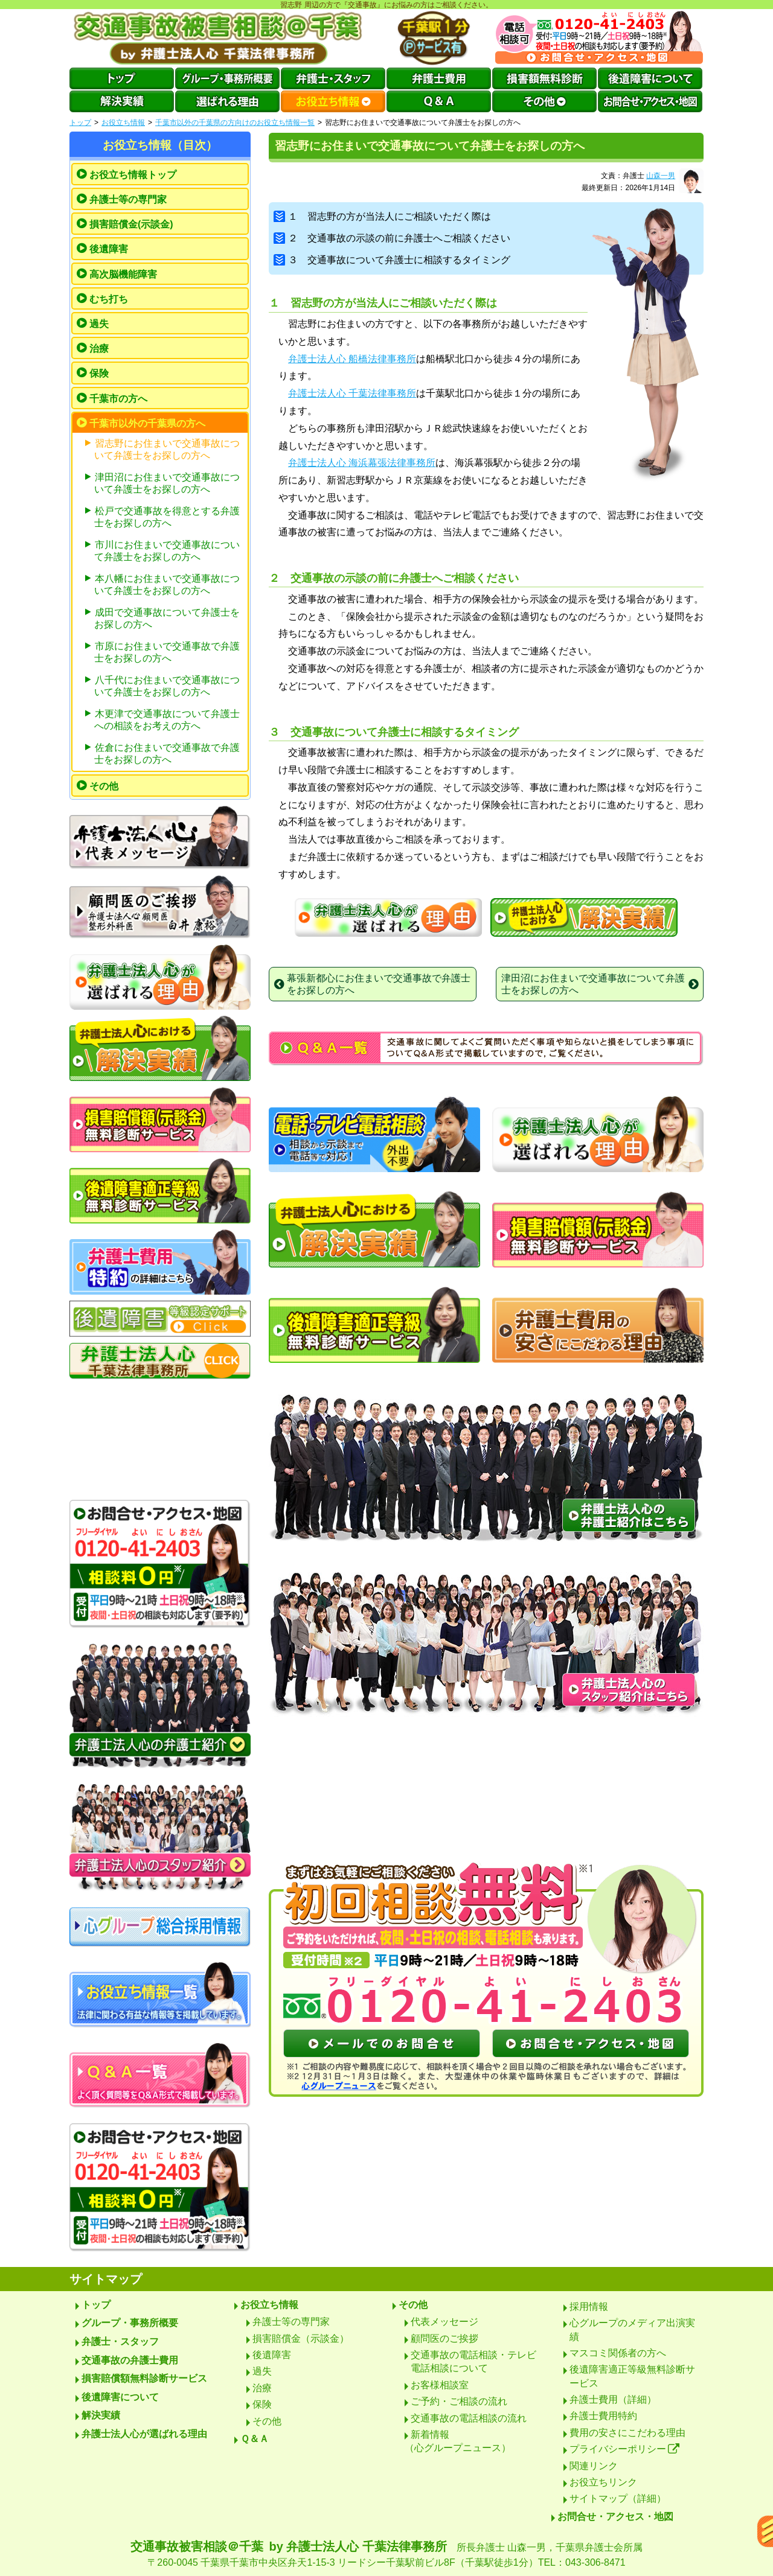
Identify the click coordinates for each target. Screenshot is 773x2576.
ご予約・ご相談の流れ (459, 2401)
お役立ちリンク (603, 2482)
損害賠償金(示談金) (131, 224)
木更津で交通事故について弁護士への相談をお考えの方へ (167, 720)
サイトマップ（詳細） (617, 2498)
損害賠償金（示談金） (300, 2338)
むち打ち (108, 299)
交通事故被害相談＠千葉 (386, 2555)
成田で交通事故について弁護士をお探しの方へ (167, 618)
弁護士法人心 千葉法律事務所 (352, 393)
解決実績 (101, 2415)
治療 (99, 348)
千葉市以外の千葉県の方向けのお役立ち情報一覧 (235, 122)
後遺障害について (120, 2397)
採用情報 (588, 2306)
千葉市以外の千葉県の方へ (147, 423)
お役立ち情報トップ (132, 175)
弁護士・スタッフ (120, 2341)
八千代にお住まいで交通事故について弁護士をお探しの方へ (167, 686)
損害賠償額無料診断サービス (144, 2378)
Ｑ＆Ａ (254, 2439)
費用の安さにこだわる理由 (627, 2433)
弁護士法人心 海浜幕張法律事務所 (361, 462)
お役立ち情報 (123, 122)
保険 (99, 373)
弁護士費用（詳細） (612, 2399)
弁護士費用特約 (603, 2416)
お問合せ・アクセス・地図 (615, 2516)
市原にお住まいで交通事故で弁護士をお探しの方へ (167, 652)
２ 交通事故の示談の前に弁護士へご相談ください (392, 238)
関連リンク (593, 2466)
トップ (80, 122)
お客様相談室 (440, 2385)
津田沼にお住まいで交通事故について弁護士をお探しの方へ (167, 483)
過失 (99, 324)
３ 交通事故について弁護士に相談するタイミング (392, 260)
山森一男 (660, 175)
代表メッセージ (444, 2321)
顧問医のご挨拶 (444, 2338)
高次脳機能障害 (123, 274)
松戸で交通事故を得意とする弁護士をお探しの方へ (167, 517)
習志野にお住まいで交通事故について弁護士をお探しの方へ (167, 449)
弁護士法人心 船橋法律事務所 (352, 359)
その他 (103, 786)
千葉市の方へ (118, 399)
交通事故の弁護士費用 (130, 2360)
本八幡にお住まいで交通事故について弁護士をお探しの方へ (167, 584)
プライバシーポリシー (624, 2449)
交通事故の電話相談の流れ (469, 2418)
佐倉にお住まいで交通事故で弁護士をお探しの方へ (167, 753)
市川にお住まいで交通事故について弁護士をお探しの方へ (167, 551)
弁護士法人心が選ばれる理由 (144, 2434)
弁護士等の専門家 (128, 199)
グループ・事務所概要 (130, 2323)
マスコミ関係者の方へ (617, 2353)
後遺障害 (108, 249)
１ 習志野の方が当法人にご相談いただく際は (382, 216)
